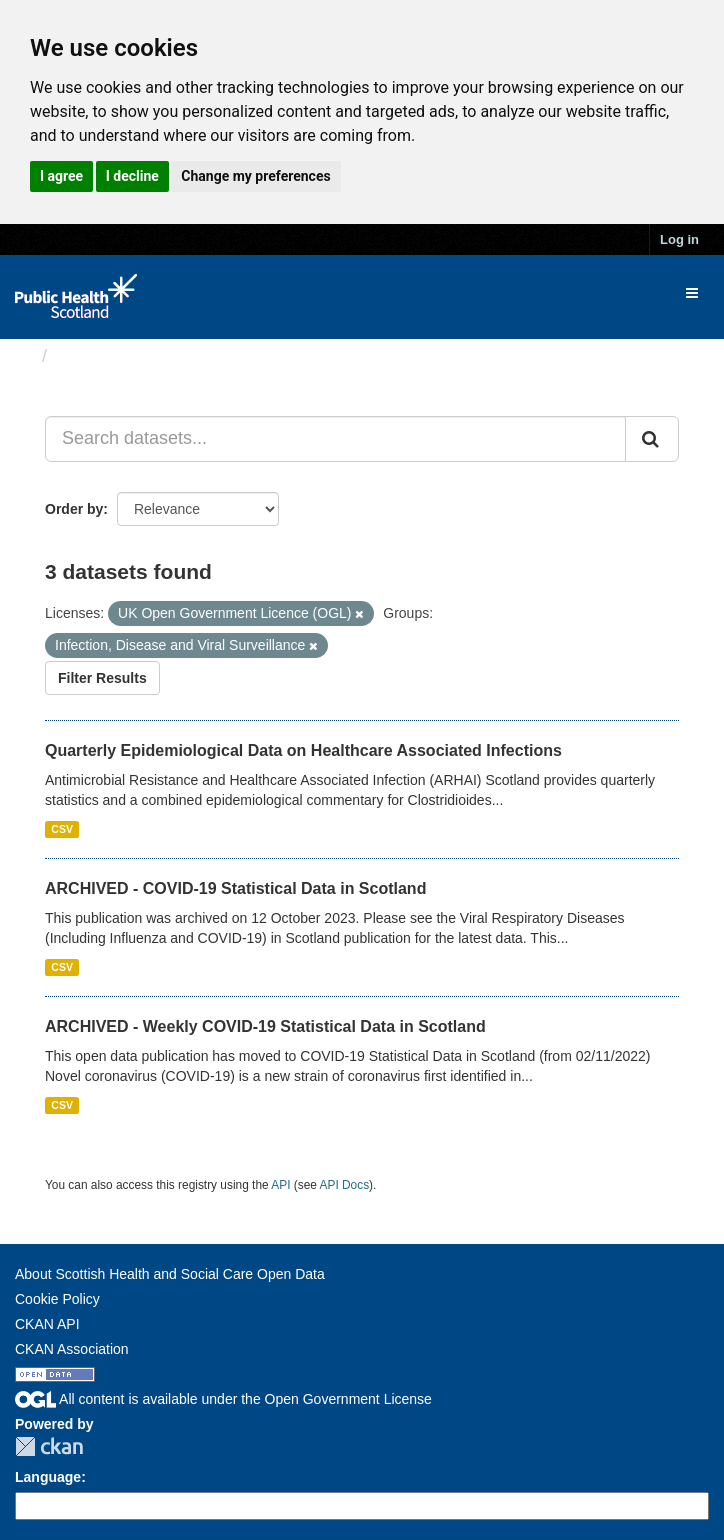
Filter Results (102, 678)
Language (48, 1477)
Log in (679, 239)
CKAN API (47, 1324)
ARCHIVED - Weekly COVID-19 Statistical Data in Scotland (265, 1026)
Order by (74, 509)
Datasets (94, 356)
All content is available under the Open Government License (223, 1399)
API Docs (345, 1185)
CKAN (49, 1446)
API (280, 1185)
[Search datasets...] (335, 439)
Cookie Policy (57, 1299)
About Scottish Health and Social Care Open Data (170, 1274)
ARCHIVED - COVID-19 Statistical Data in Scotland (235, 888)
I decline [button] (132, 176)
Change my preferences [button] (255, 176)
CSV (62, 829)
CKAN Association (72, 1349)
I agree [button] (61, 176)
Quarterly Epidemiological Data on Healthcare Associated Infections (303, 750)
